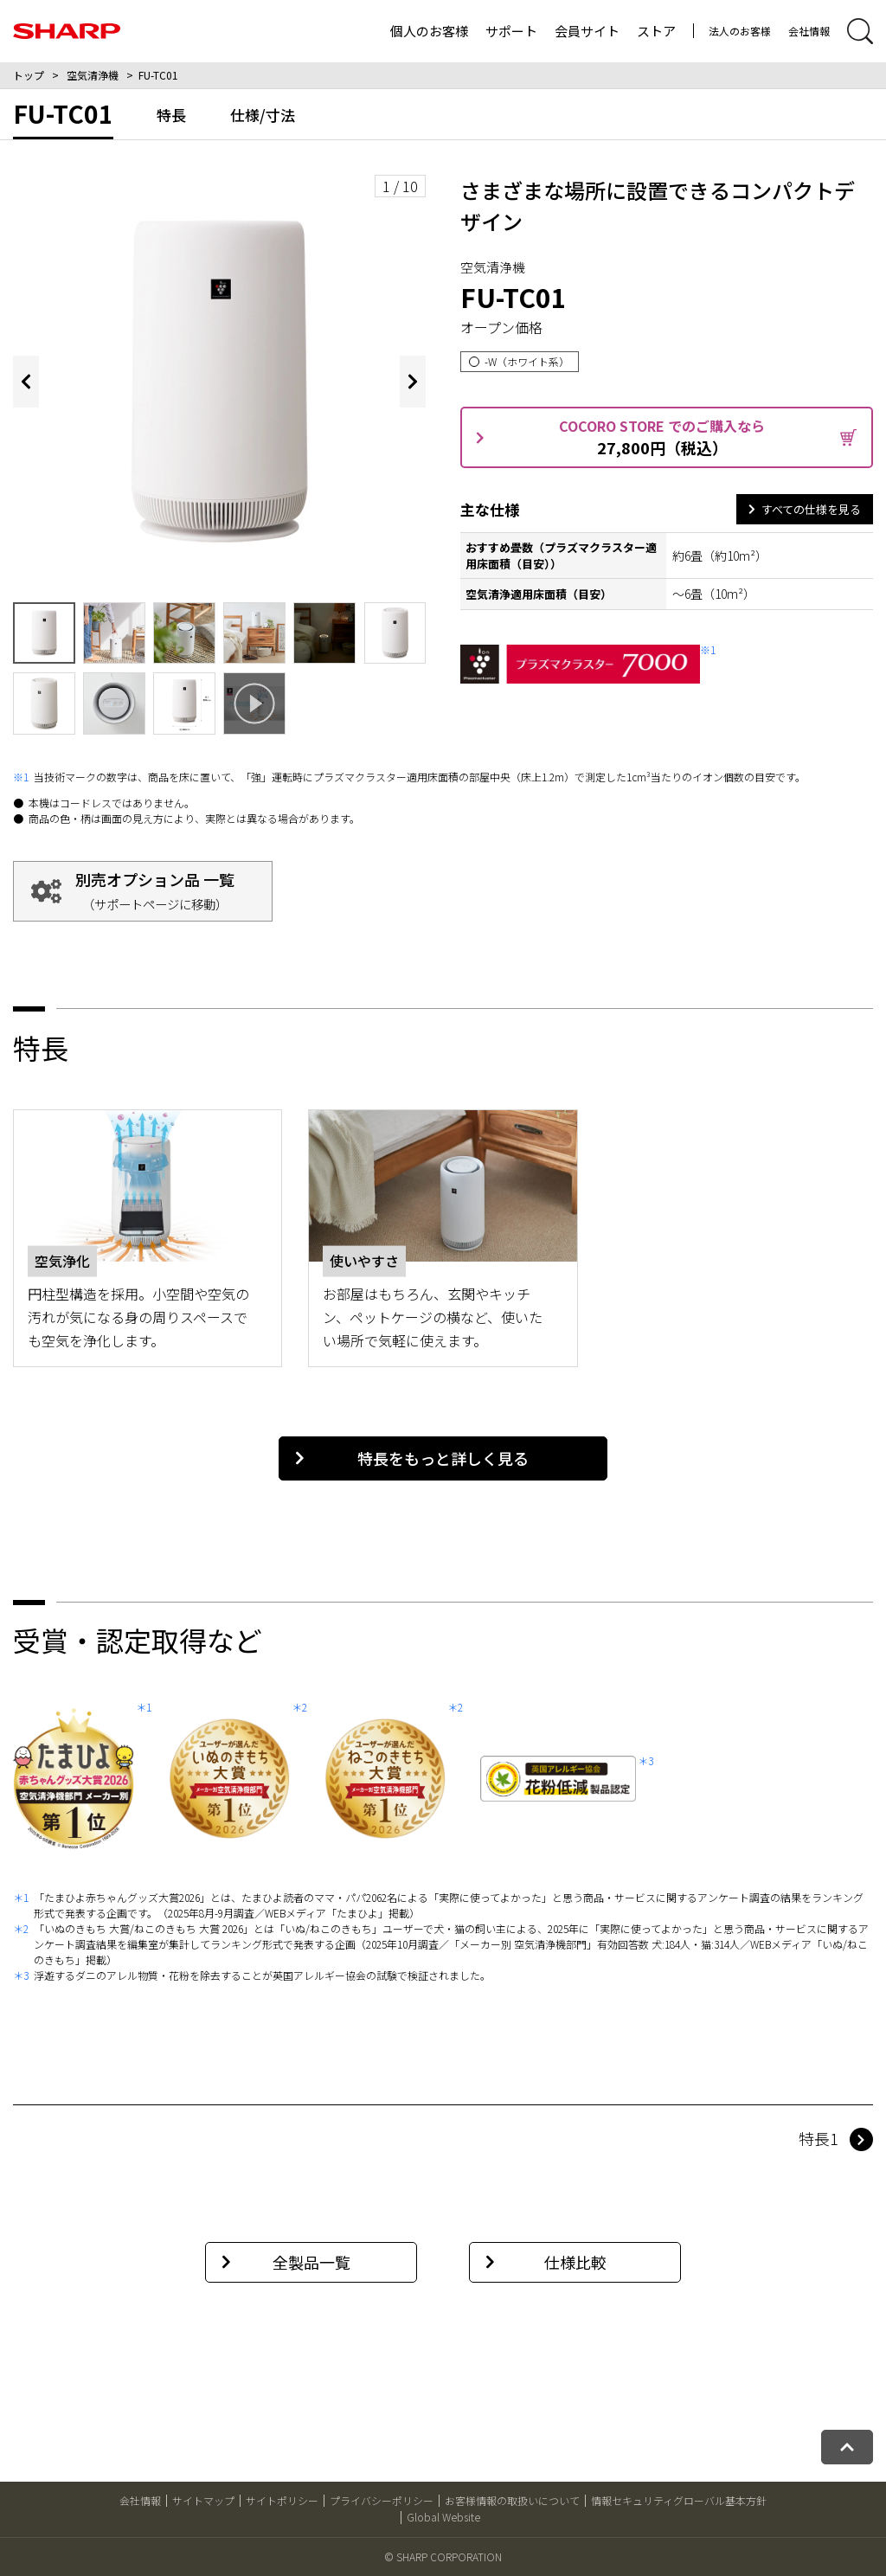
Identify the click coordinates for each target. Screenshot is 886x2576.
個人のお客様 (429, 31)
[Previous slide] (26, 382)
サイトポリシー (282, 2500)
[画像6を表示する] (324, 633)
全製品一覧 (286, 2262)
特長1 (818, 2138)
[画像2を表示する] (44, 633)
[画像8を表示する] (44, 703)
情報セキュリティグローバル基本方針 (679, 2500)
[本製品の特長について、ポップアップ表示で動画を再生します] (254, 703)
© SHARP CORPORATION (443, 2556)
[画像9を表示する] (114, 703)
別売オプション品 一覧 (154, 890)
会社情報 (809, 30)
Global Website (443, 2516)
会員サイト (587, 31)
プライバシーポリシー (381, 2500)
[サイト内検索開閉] (860, 31)
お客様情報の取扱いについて (512, 2500)
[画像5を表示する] (254, 633)
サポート (511, 31)
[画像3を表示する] (114, 633)
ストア (656, 31)
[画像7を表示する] (395, 633)
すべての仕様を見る (804, 509)
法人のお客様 (740, 30)
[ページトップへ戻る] (847, 2447)
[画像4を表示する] (184, 633)
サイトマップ (203, 2500)
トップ (28, 74)
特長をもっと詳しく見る (412, 1458)
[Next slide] (413, 382)
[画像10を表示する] (184, 703)
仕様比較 (546, 2262)
